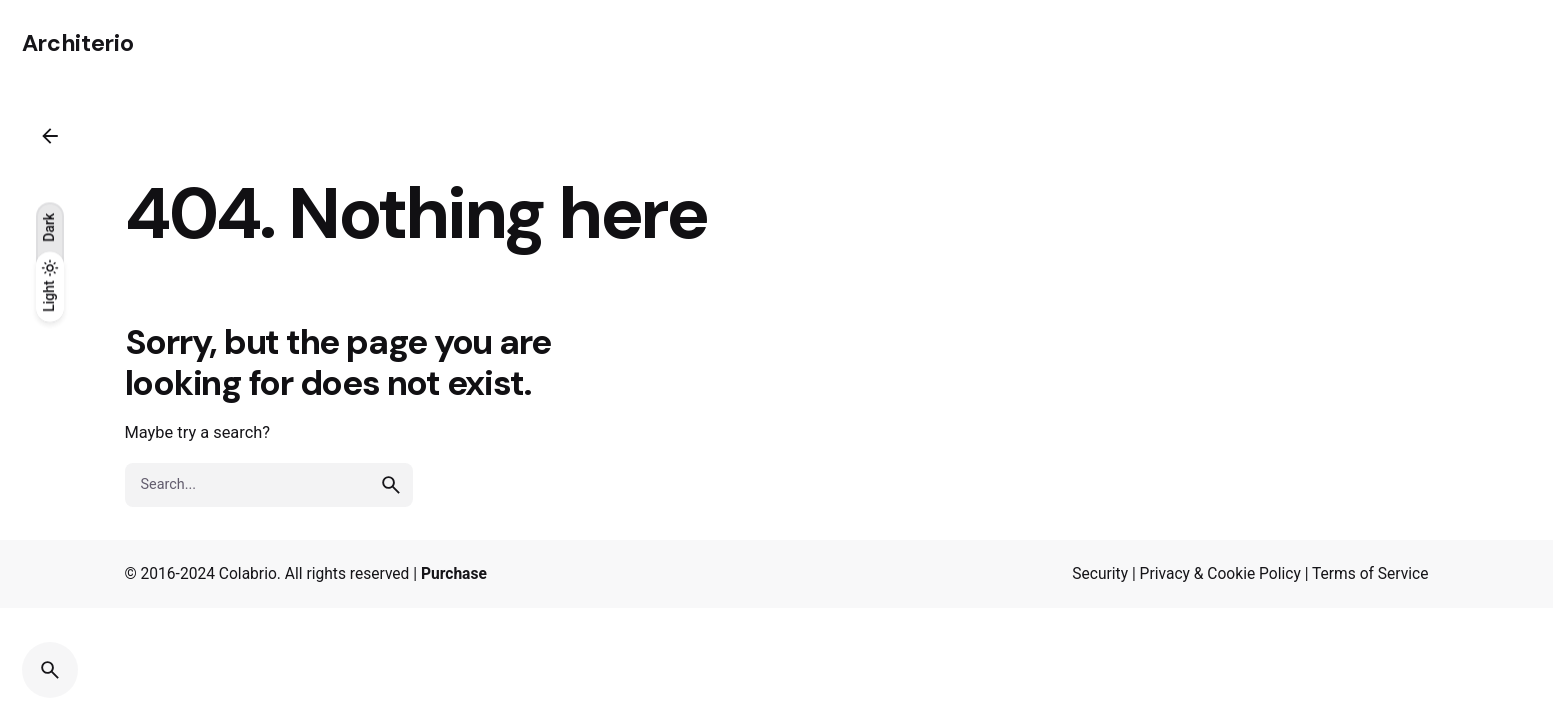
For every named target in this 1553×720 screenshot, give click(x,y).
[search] (391, 485)
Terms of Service (1370, 574)
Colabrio (248, 574)
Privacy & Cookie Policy (1220, 574)
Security (1100, 574)
